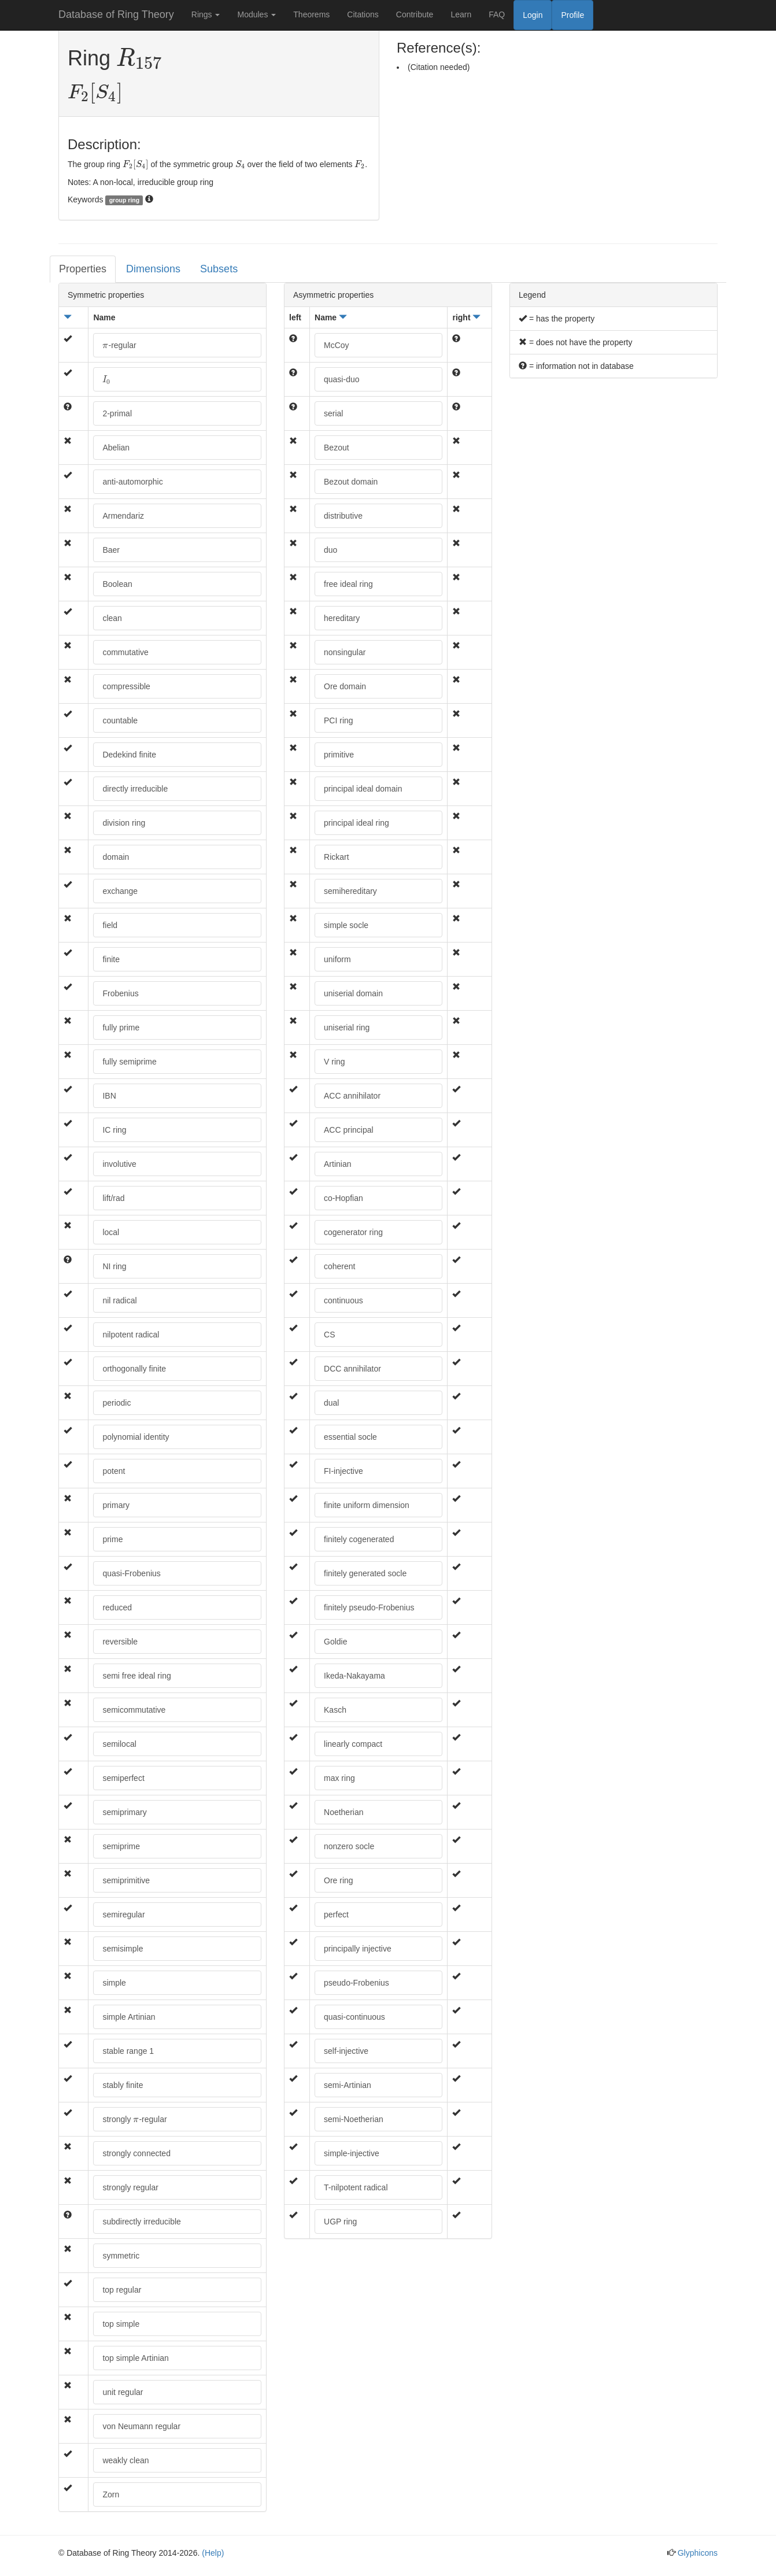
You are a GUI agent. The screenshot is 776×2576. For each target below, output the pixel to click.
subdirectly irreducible (141, 2221)
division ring (123, 822)
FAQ (497, 14)
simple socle (346, 925)
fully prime (120, 1027)
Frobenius (120, 993)
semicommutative (133, 1709)
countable (120, 720)
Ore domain (345, 686)
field (109, 925)
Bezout (336, 447)
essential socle (350, 1437)
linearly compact (353, 1744)
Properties (82, 269)
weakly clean (125, 2460)
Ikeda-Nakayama (354, 1675)
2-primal (117, 413)
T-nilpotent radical (356, 2187)
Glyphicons (698, 2552)
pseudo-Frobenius (356, 1982)
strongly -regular (134, 2119)
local (110, 1232)
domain (115, 857)
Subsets (219, 269)
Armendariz (123, 515)
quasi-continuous (354, 2016)
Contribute (415, 14)
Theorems (311, 14)
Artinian (337, 1164)
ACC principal (349, 1129)
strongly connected (136, 2153)
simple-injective (351, 2153)
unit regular (122, 2392)
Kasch (335, 1709)
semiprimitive (126, 1880)
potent (113, 1471)
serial (333, 413)
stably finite (122, 2085)
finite (111, 959)
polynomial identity (135, 1437)
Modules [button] (256, 14)
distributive (343, 515)
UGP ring (340, 2221)
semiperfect (123, 1778)
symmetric (120, 2255)
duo (330, 550)
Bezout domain (351, 481)
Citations (362, 14)
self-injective (346, 2051)
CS (329, 1334)
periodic (116, 1402)
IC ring (114, 1129)
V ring (334, 1061)
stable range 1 (128, 2051)
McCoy (336, 345)
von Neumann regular (141, 2426)
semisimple (122, 1948)
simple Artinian (128, 2016)
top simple (120, 2324)
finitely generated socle (365, 1573)
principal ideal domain (363, 788)
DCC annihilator (352, 1368)
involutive (119, 1164)
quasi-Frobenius (131, 1573)
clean (111, 618)
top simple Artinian (135, 2358)
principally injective (357, 1948)
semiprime (121, 1846)
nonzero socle (349, 1846)
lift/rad (113, 1198)
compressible (126, 686)
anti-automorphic (132, 481)
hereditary (342, 618)
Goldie (335, 1641)
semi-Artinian (347, 2085)
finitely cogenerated (359, 1539)
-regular (119, 345)
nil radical (119, 1300)
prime (112, 1539)
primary (116, 1505)
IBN (109, 1095)
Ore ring (338, 1880)
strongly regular (130, 2187)
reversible (120, 1641)
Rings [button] (205, 14)
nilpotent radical (130, 1334)
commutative (125, 652)
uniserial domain (353, 993)
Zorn (110, 2494)
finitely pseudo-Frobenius (369, 1607)
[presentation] (139, 59)
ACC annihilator (352, 1095)
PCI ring (338, 720)
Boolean (117, 584)
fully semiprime (129, 1061)
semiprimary (124, 1812)
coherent (339, 1266)
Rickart (336, 857)
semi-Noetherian (353, 2119)
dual (331, 1402)
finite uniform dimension (366, 1505)
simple (113, 1982)
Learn (460, 14)
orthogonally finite (134, 1368)
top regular (121, 2289)
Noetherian (344, 1812)
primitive (339, 754)
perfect (336, 1914)
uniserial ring (346, 1027)
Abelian (116, 447)
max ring (339, 1778)
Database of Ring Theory (116, 14)
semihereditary (350, 891)
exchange (120, 891)
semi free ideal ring (136, 1675)
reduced (117, 1607)
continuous (343, 1300)
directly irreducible (135, 788)
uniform (337, 959)
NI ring (114, 1266)
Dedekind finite (129, 754)
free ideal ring (348, 584)
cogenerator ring (353, 1232)
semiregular (123, 1914)
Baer (111, 550)
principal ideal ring (356, 822)
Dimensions (153, 269)
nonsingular (344, 652)
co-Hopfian (343, 1198)
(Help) (213, 2552)
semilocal (119, 1744)
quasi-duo (342, 379)
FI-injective (343, 1471)
